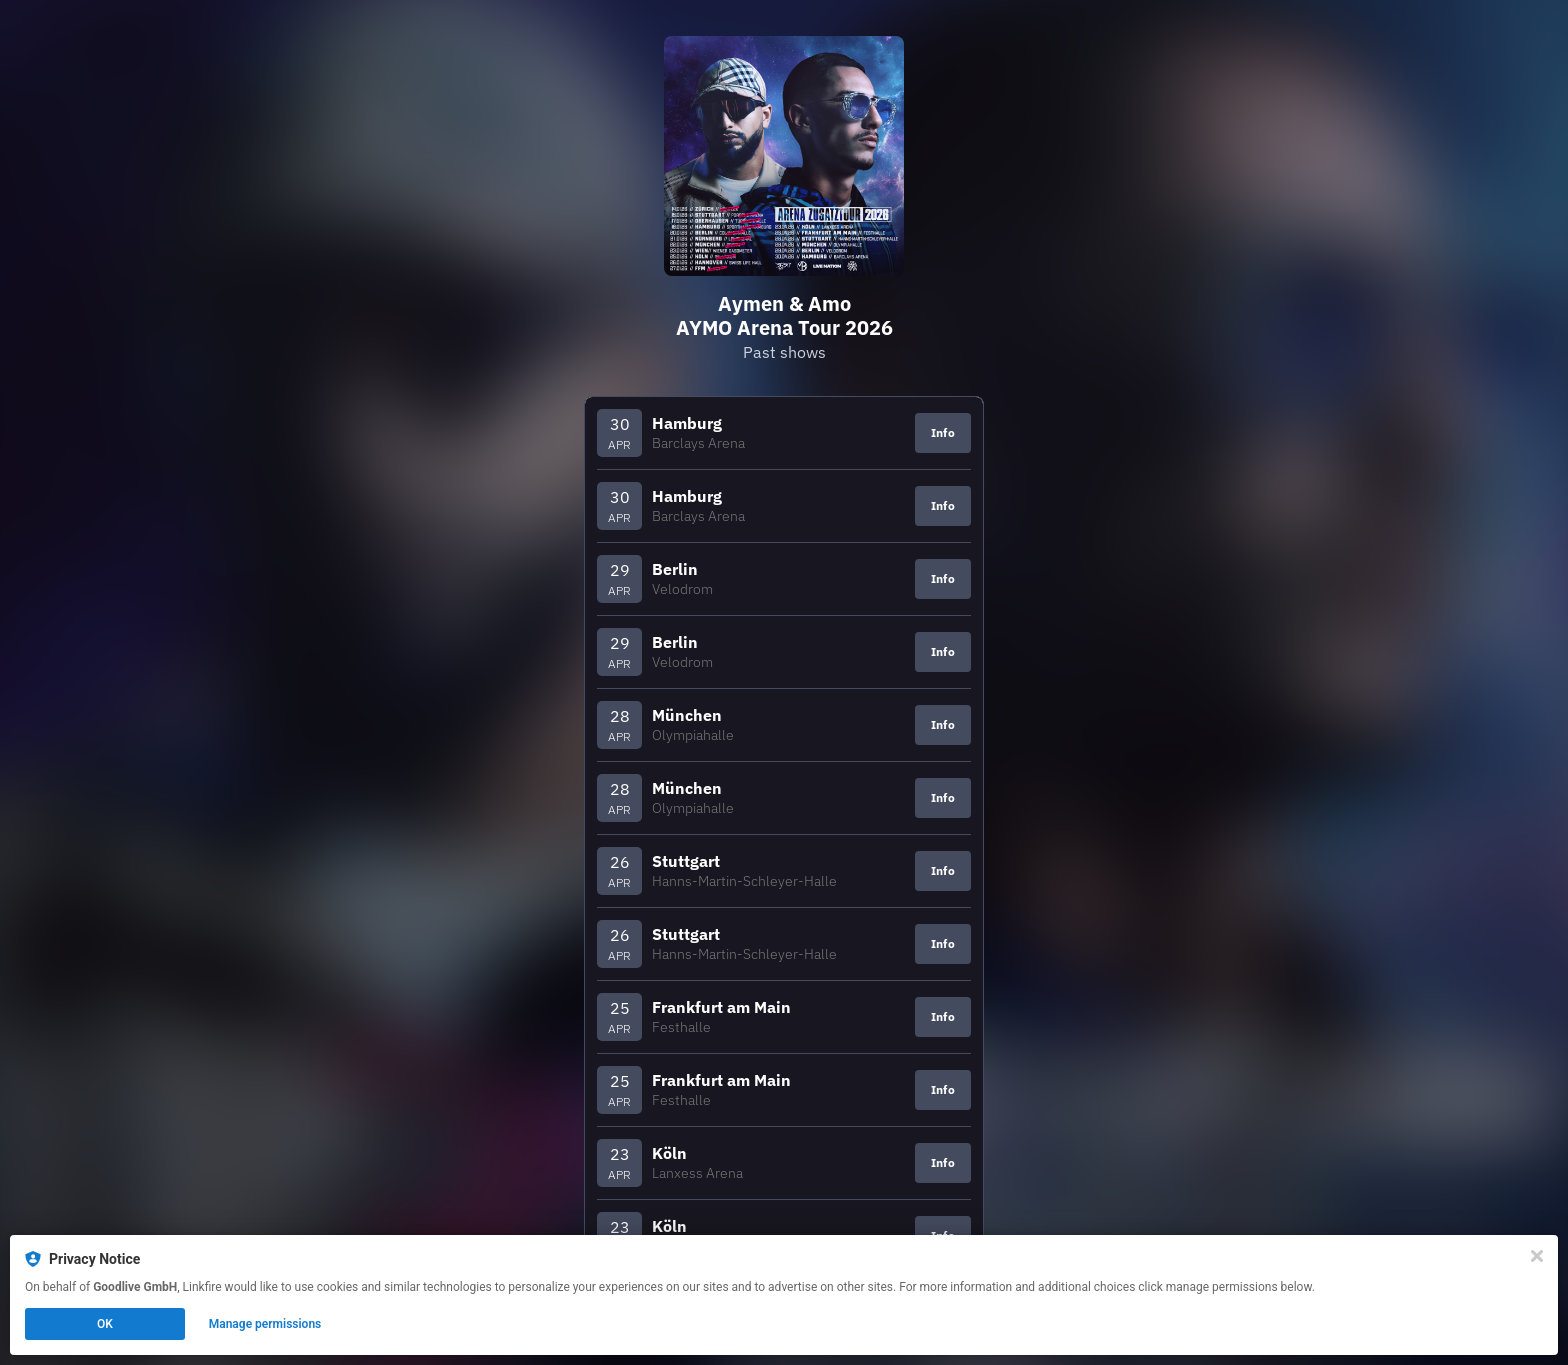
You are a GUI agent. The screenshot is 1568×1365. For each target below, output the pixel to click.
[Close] (1537, 1256)
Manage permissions (265, 1324)
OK (105, 1324)
